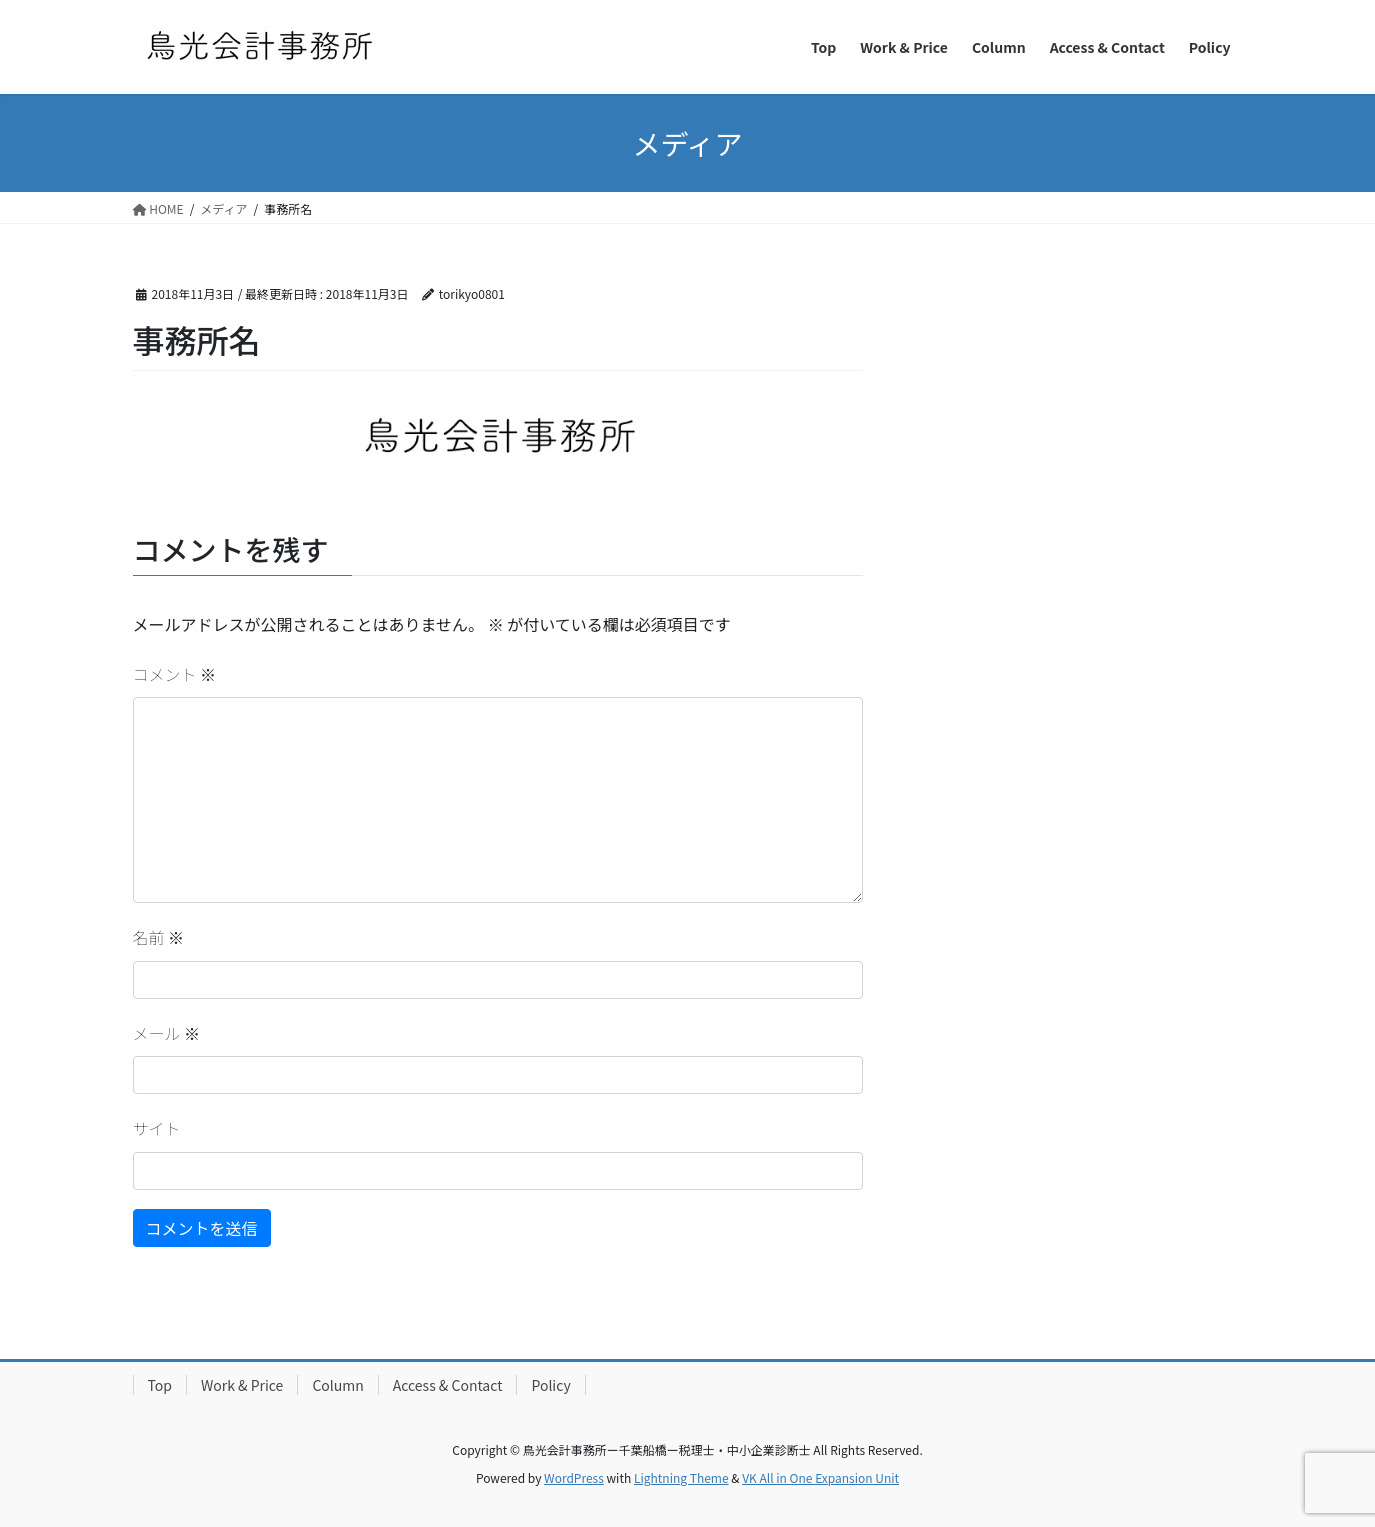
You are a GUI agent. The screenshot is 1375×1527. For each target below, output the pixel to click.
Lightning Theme (681, 1477)
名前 (159, 937)
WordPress (574, 1477)
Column (337, 1385)
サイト (157, 1128)
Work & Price (242, 1385)
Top (160, 1385)
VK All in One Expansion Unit (820, 1477)
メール (167, 1033)
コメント (175, 674)
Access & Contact (448, 1385)
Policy (550, 1385)
